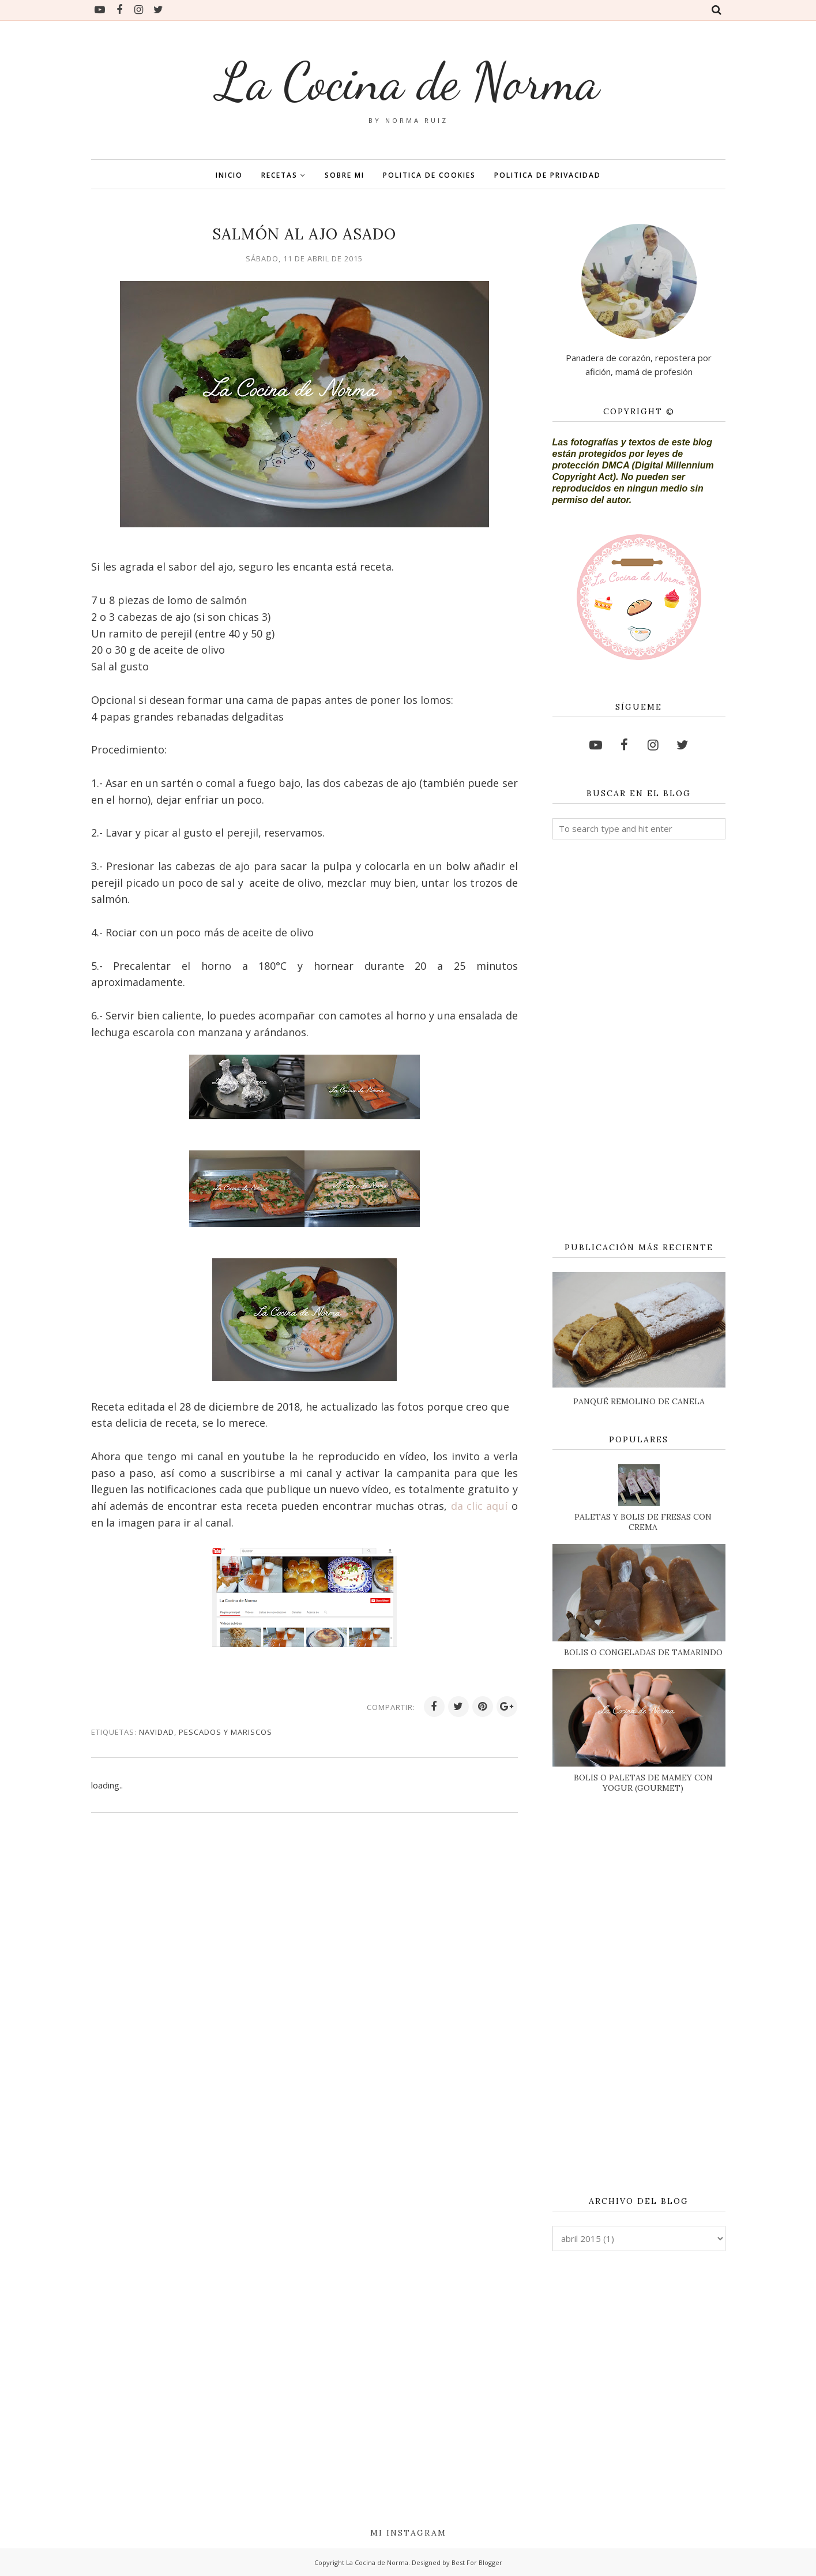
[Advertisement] (638, 1041)
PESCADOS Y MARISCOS (225, 1732)
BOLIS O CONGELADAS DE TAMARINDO (643, 1652)
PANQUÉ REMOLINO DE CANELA (639, 1401)
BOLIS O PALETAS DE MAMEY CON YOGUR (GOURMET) (643, 1782)
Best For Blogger (477, 2562)
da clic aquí (481, 1506)
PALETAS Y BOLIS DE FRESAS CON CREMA (643, 1522)
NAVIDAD (156, 1732)
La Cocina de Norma (408, 81)
